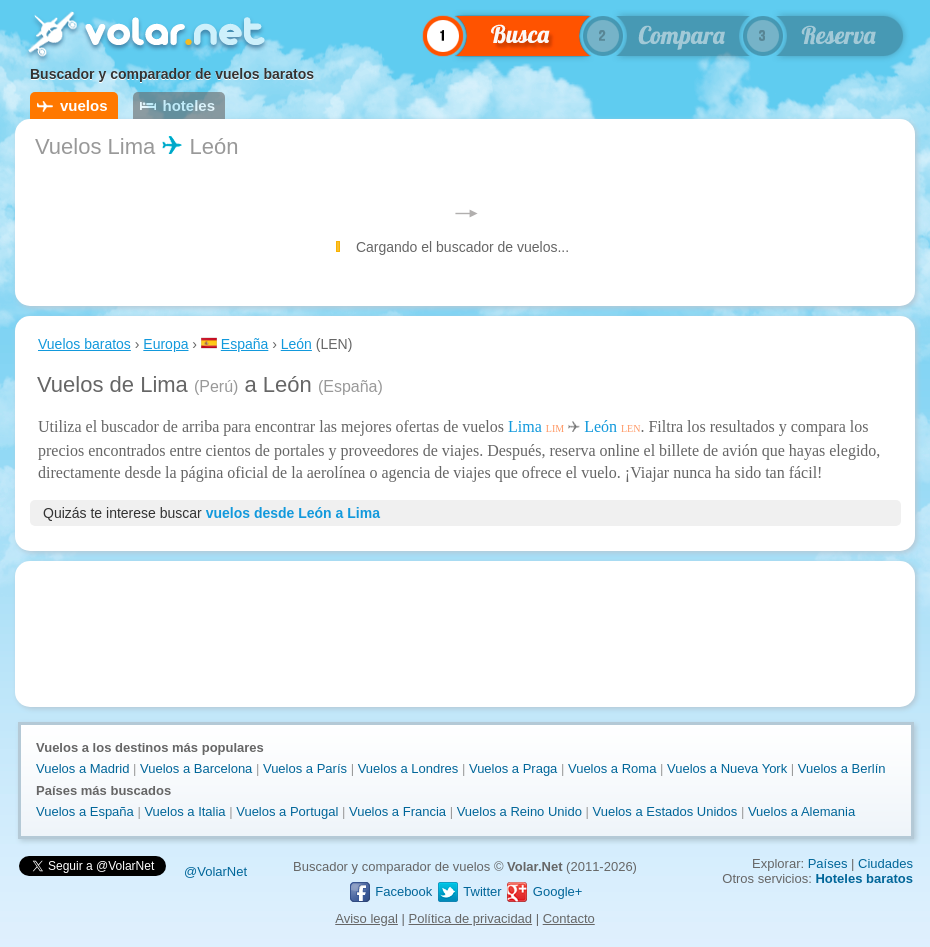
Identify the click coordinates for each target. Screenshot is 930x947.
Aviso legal (366, 918)
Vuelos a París (305, 768)
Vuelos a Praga (513, 768)
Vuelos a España (85, 811)
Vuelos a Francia (397, 811)
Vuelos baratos (84, 344)
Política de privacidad (471, 918)
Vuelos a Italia (184, 811)
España (244, 344)
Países (828, 863)
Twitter (469, 891)
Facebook (390, 891)
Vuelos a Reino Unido (519, 811)
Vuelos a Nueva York (727, 768)
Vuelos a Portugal (287, 811)
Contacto (569, 918)
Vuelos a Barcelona (196, 768)
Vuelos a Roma (612, 768)
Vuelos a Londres (408, 768)
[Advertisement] (465, 634)
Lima (525, 426)
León (296, 344)
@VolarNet (215, 871)
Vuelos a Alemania (801, 811)
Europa (165, 344)
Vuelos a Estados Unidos (665, 811)
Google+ (543, 891)
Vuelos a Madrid (82, 768)
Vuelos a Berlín (842, 768)
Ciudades (885, 863)
